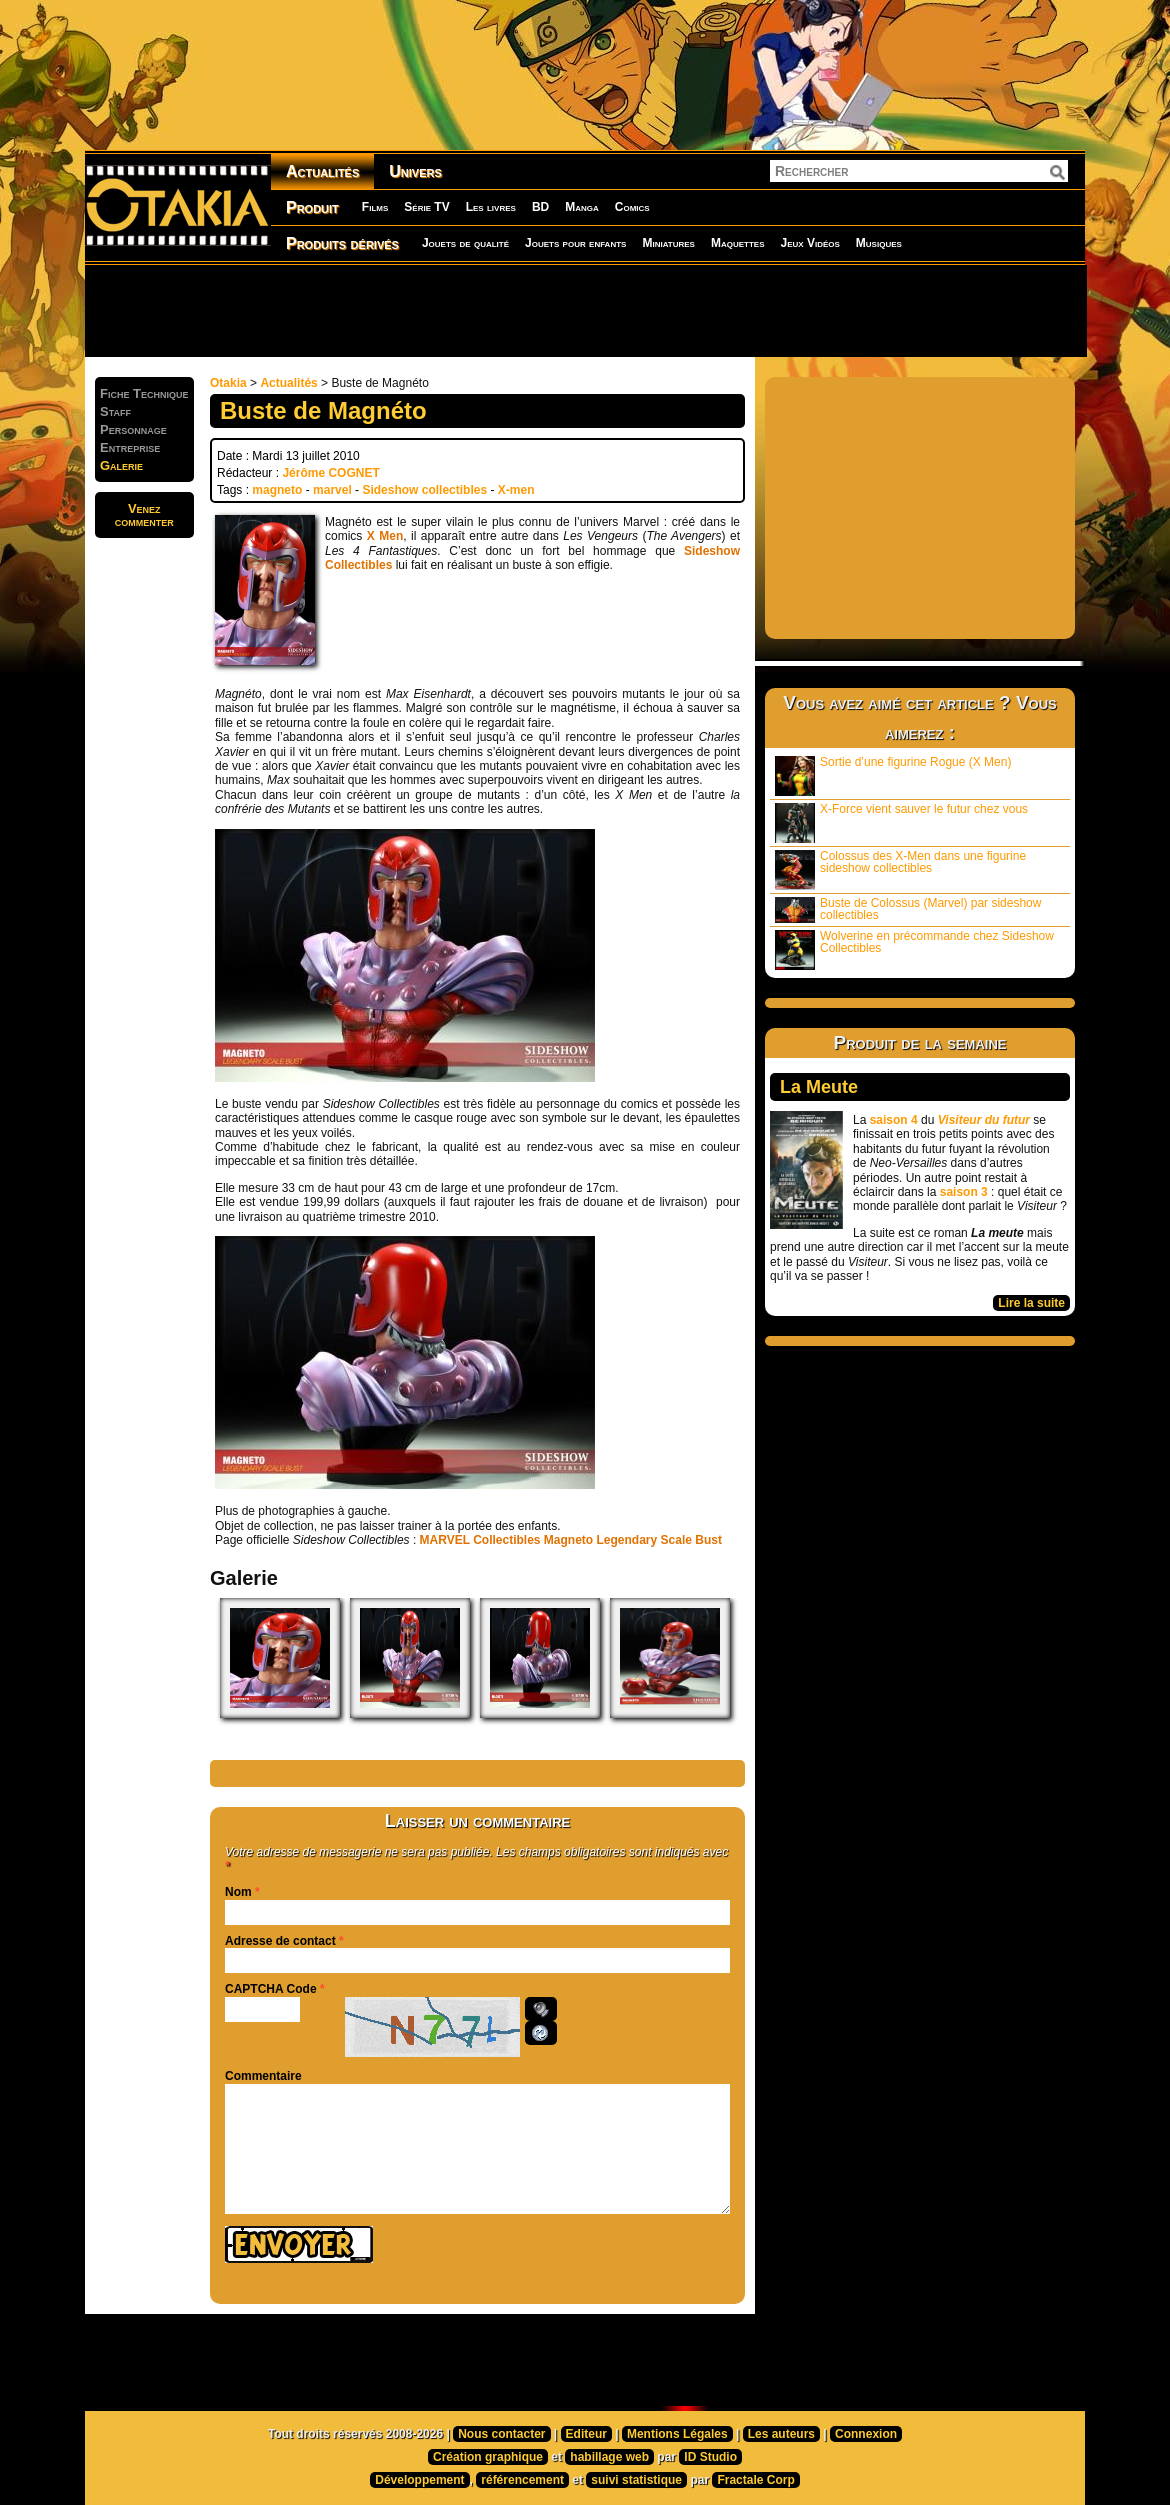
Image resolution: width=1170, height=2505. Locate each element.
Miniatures (668, 243)
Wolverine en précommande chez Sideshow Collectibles (914, 949)
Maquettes (738, 243)
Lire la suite (1031, 1303)
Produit (312, 207)
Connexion (866, 2434)
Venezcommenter (144, 515)
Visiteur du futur (984, 1120)
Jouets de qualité (465, 243)
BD (540, 207)
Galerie (121, 465)
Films (375, 207)
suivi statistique (636, 2480)
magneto (277, 490)
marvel (332, 490)
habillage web (609, 2457)
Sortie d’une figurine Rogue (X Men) (893, 775)
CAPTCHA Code (271, 1989)
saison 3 (964, 1192)
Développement (419, 2480)
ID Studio (710, 2457)
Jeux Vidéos (809, 243)
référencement (522, 2480)
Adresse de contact (280, 1941)
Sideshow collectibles (424, 490)
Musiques (879, 243)
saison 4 (894, 1120)
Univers (415, 171)
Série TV (426, 207)
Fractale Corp (755, 2480)
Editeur (586, 2434)
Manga (582, 207)
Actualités (322, 171)
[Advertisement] (585, 310)
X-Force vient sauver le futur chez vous (901, 822)
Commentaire (263, 2076)
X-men (516, 490)
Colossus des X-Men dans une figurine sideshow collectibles (900, 869)
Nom (238, 1892)
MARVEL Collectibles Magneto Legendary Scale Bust (571, 1540)
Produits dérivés (342, 243)
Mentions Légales (677, 2434)
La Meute (819, 1087)
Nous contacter (501, 2434)
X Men (385, 536)
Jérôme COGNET (330, 473)
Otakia (228, 383)
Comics (632, 207)
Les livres (491, 207)
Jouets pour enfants (575, 243)
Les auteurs (781, 2434)
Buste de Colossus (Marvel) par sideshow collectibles (908, 909)
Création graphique (488, 2457)
